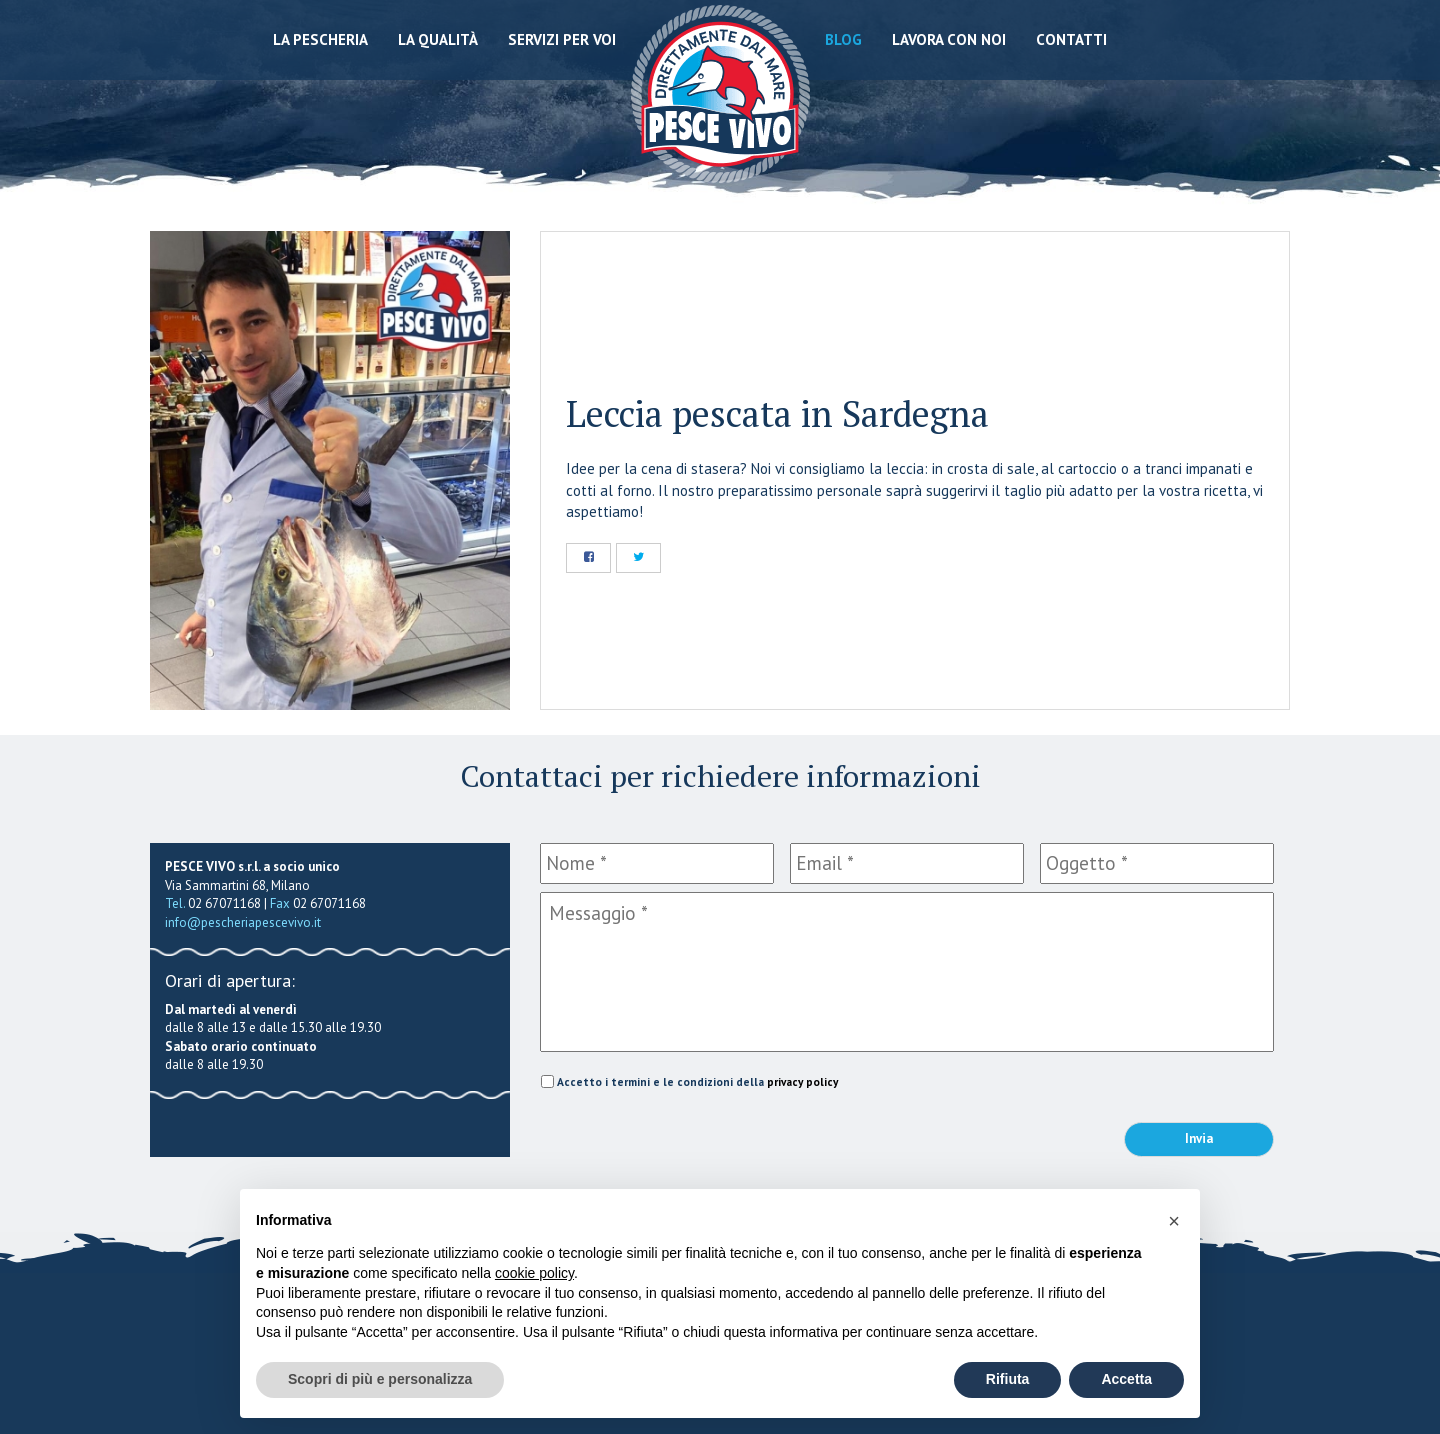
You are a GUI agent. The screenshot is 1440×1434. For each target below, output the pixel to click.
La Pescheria (320, 39)
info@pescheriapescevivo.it (243, 922)
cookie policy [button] (534, 1273)
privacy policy (802, 1081)
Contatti (1071, 39)
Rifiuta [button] (1008, 1379)
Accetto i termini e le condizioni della (697, 1081)
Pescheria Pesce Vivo (720, 92)
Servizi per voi (562, 39)
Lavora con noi (949, 39)
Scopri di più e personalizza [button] (380, 1379)
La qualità (438, 39)
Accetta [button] (1126, 1379)
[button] (1174, 1221)
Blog (843, 39)
